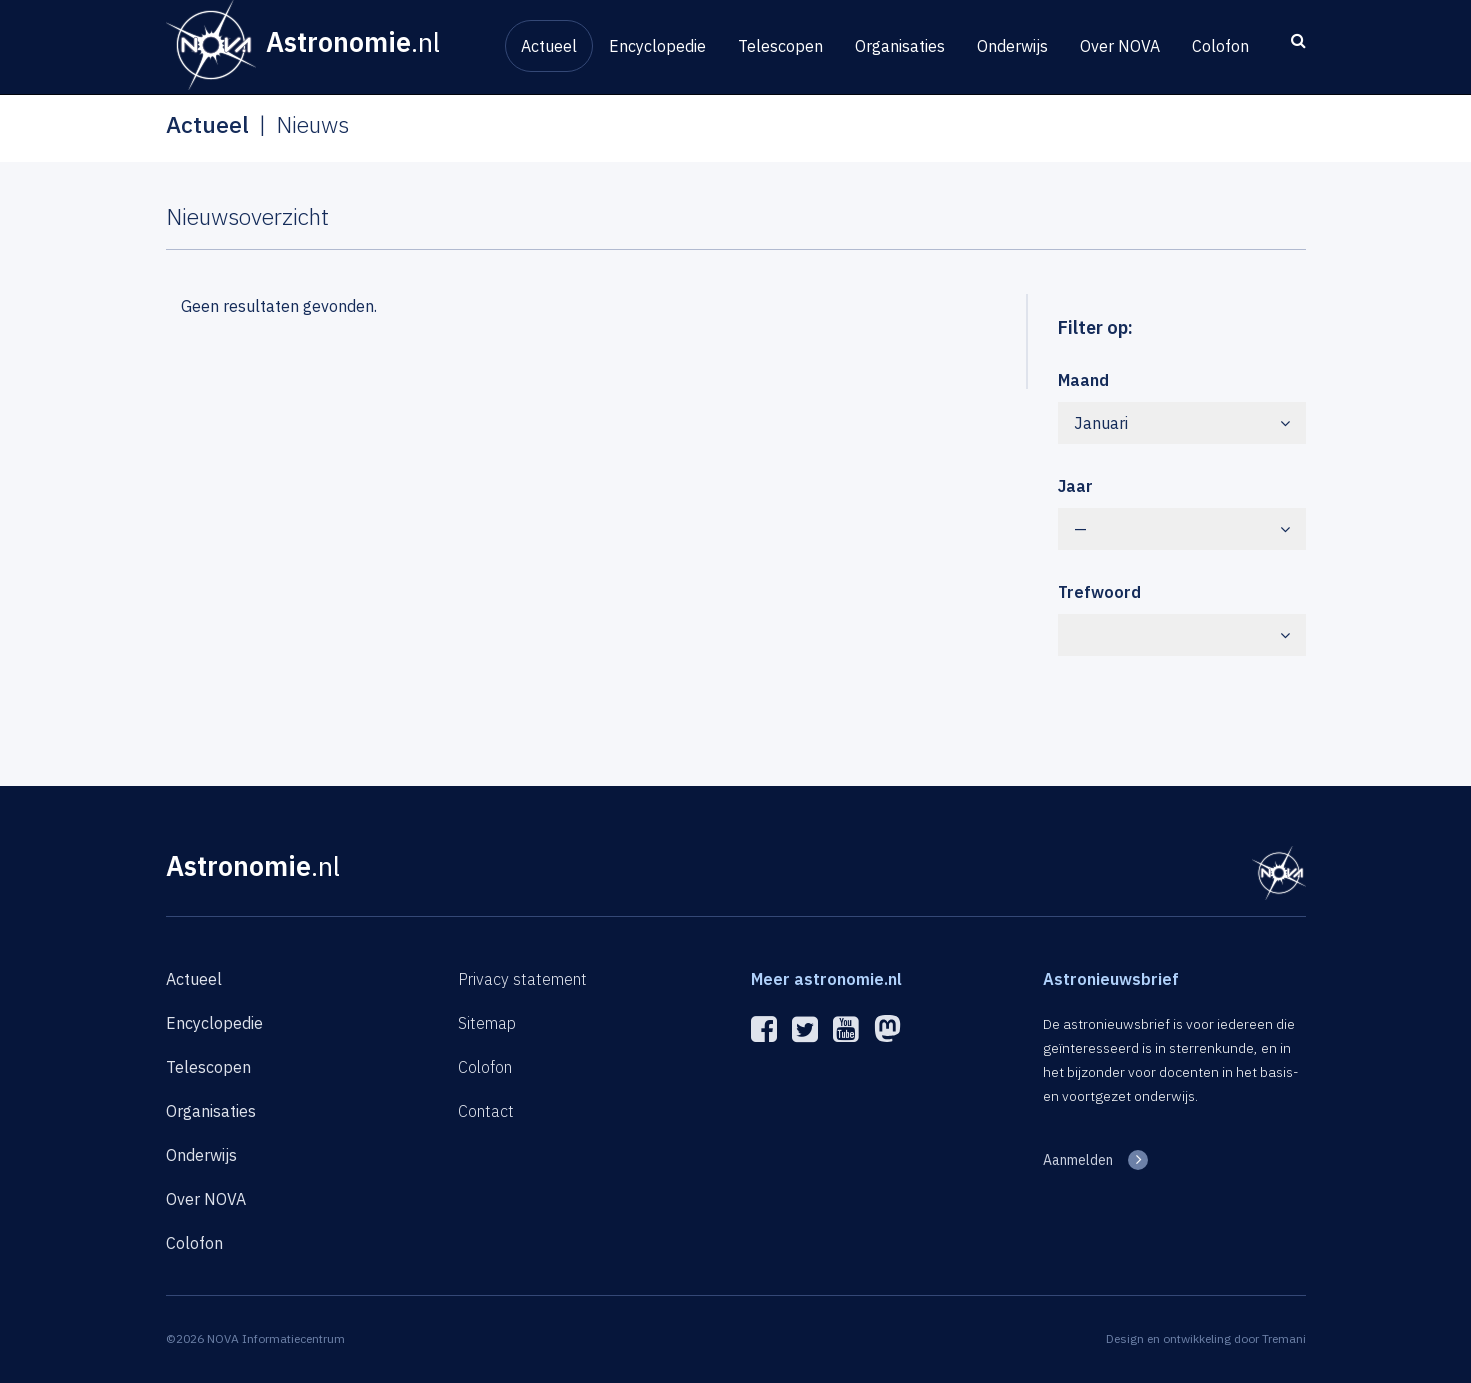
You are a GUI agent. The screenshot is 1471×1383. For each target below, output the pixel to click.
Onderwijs (1012, 46)
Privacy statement (522, 979)
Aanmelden (1078, 1160)
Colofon (1220, 46)
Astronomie (253, 865)
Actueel (549, 46)
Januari (1182, 423)
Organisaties (900, 46)
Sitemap (487, 1023)
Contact (486, 1111)
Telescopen (780, 46)
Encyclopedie (657, 46)
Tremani (1284, 1338)
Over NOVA (1120, 46)
